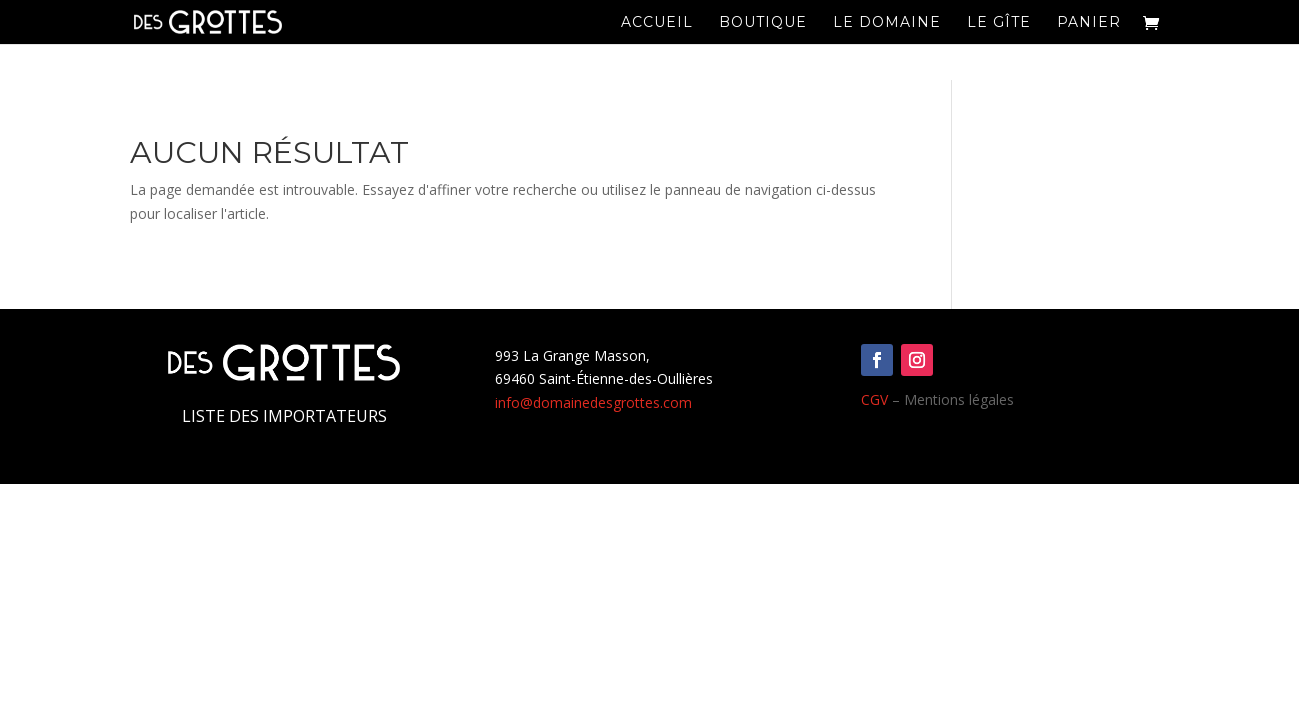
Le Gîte (999, 23)
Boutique (763, 23)
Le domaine (887, 23)
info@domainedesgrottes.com (593, 402)
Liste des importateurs (284, 416)
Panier (1089, 23)
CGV (874, 399)
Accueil (657, 23)
